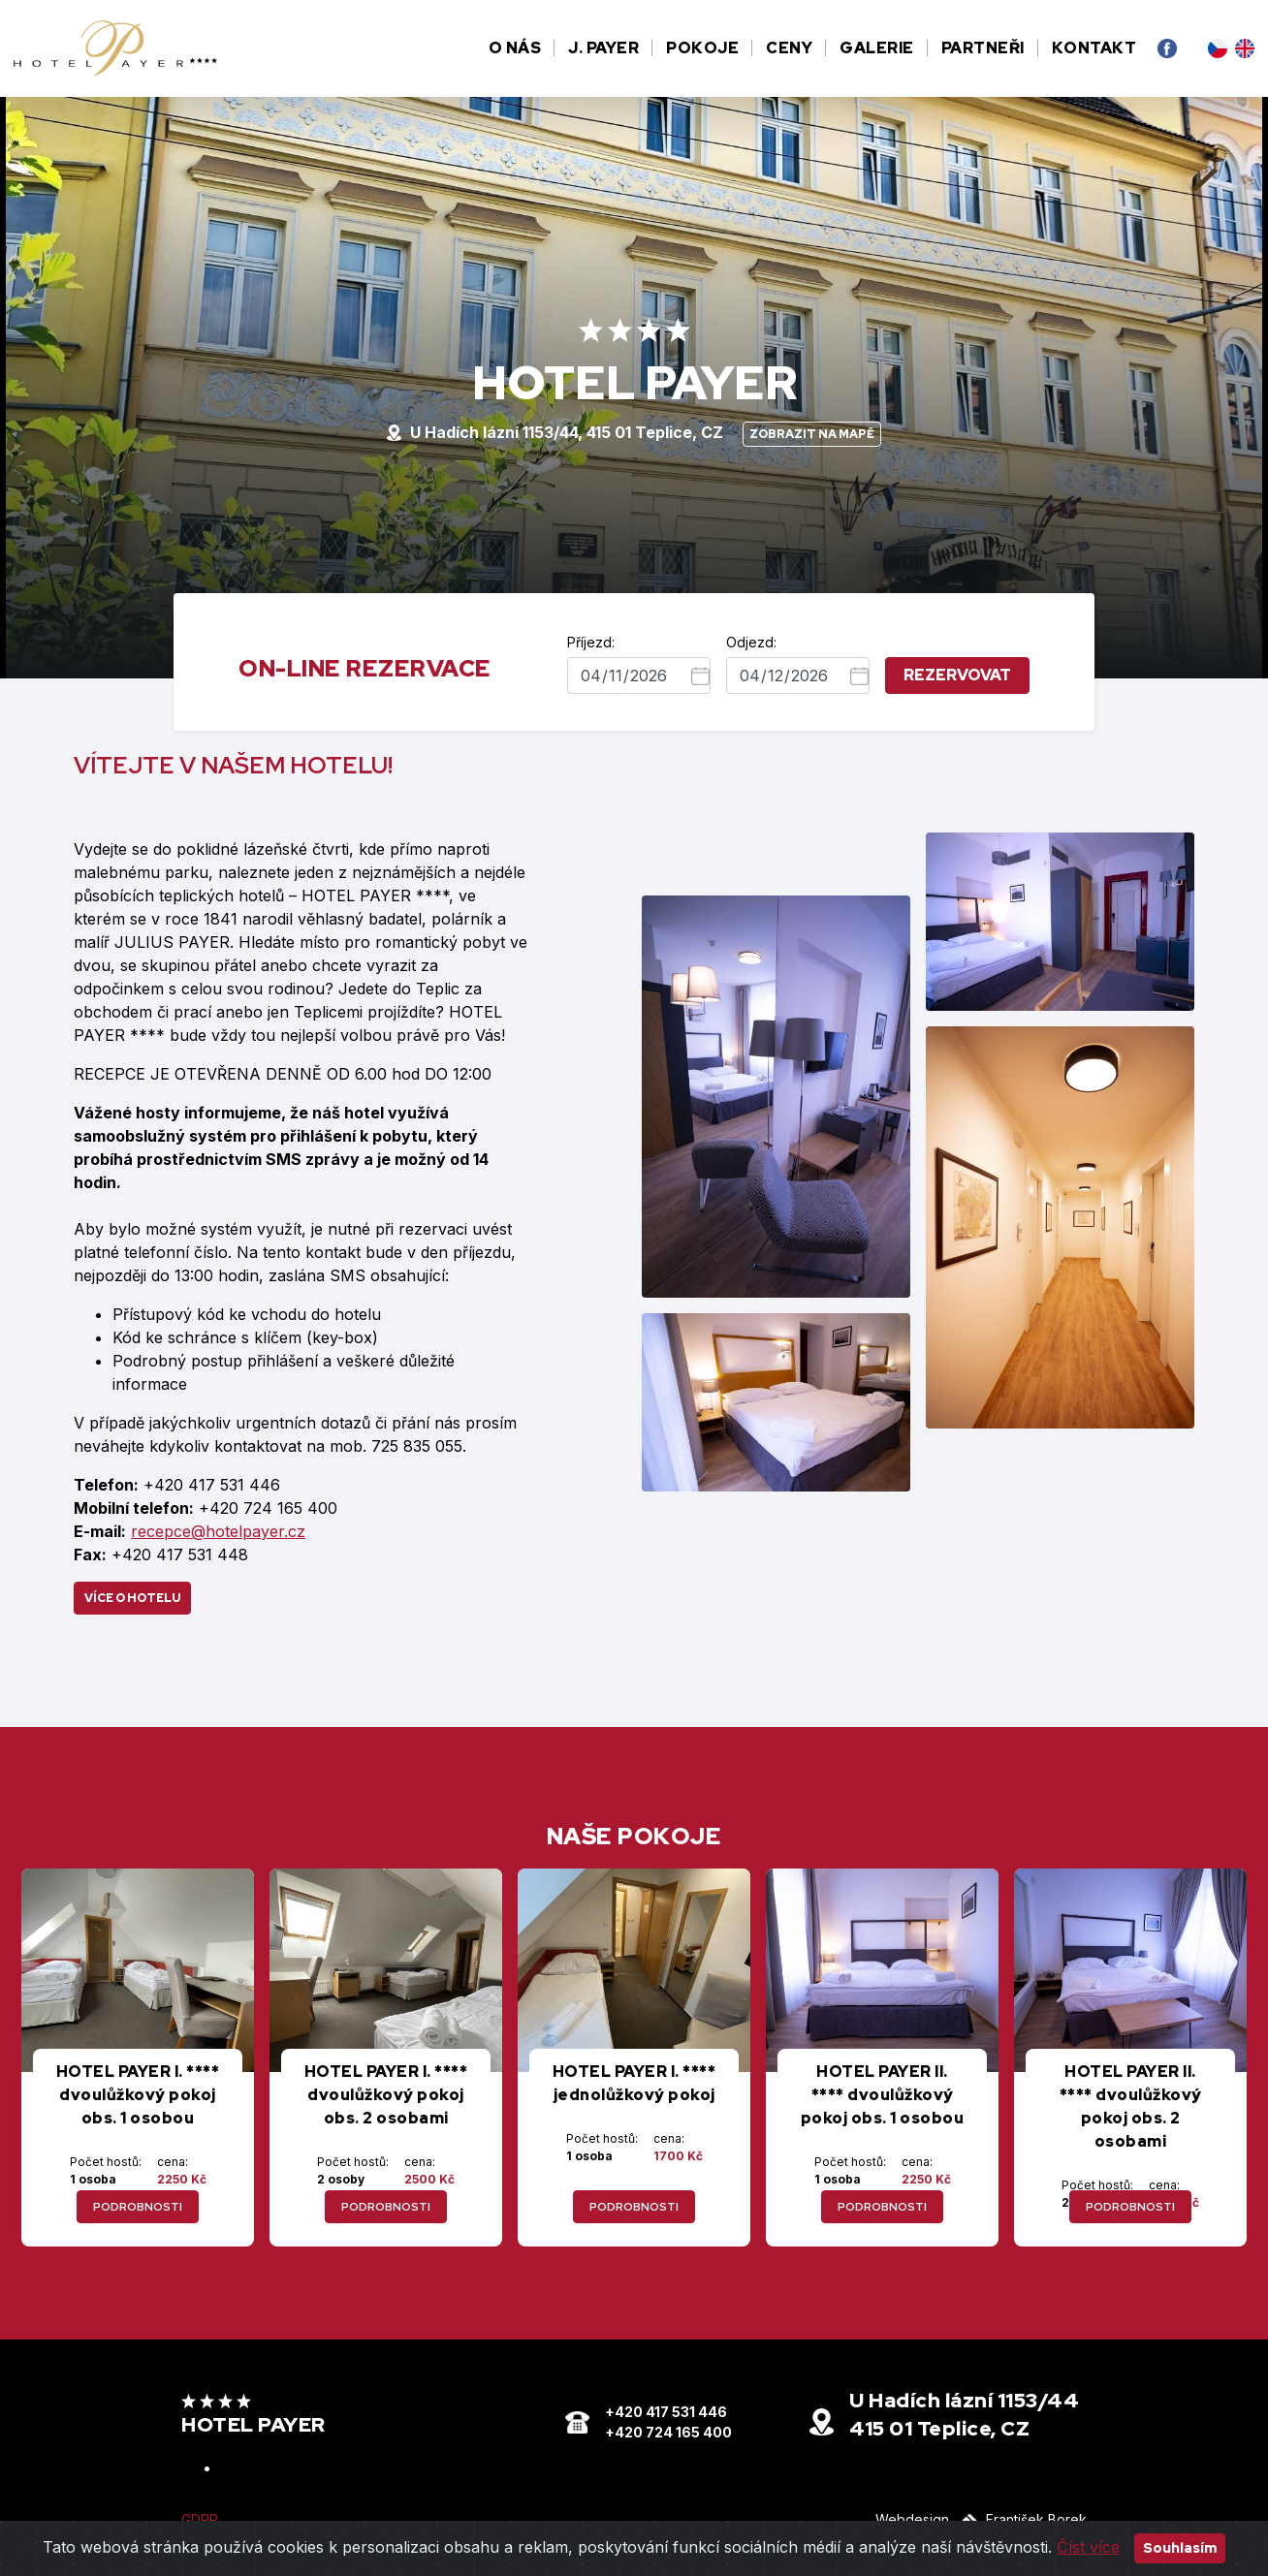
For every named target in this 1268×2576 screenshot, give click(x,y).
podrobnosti (137, 2207)
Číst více (1088, 2547)
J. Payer (603, 48)
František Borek (1022, 2519)
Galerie (877, 48)
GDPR (199, 2519)
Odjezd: (751, 642)
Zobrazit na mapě (811, 434)
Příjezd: (591, 642)
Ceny (789, 48)
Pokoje (702, 48)
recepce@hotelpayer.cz (218, 1531)
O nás (515, 48)
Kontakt (1094, 48)
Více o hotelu (132, 1598)
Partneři (983, 48)
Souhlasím (1180, 2548)
